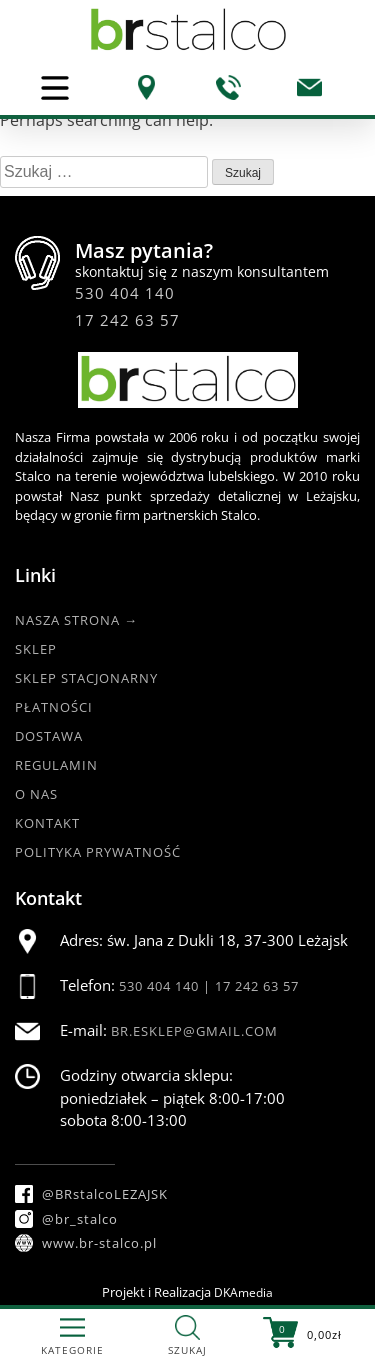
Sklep (36, 649)
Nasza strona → (76, 620)
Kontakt (47, 823)
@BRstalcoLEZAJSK (91, 1194)
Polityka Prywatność (98, 852)
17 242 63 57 (127, 320)
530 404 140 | (167, 986)
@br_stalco (66, 1219)
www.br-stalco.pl (86, 1243)
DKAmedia (243, 1292)
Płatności (54, 707)
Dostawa (49, 736)
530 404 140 (125, 293)
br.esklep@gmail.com (194, 1031)
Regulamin (56, 765)
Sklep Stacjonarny (86, 678)
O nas (36, 794)
